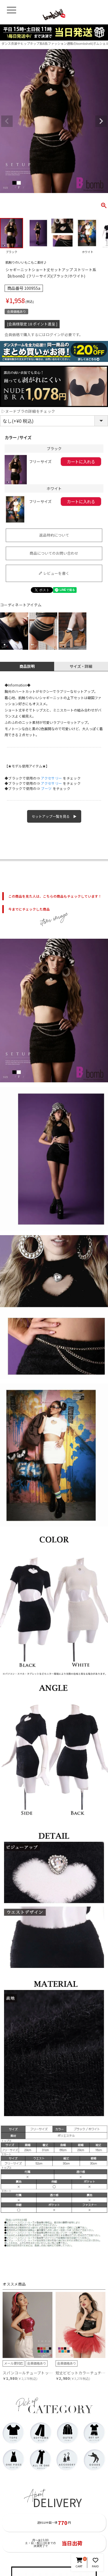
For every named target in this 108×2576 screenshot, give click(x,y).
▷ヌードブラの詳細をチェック (28, 411)
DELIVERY (57, 2502)
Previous (7, 121)
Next (101, 121)
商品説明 (27, 666)
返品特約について (54, 535)
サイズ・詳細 (81, 666)
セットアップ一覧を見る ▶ (54, 816)
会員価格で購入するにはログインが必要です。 (44, 335)
